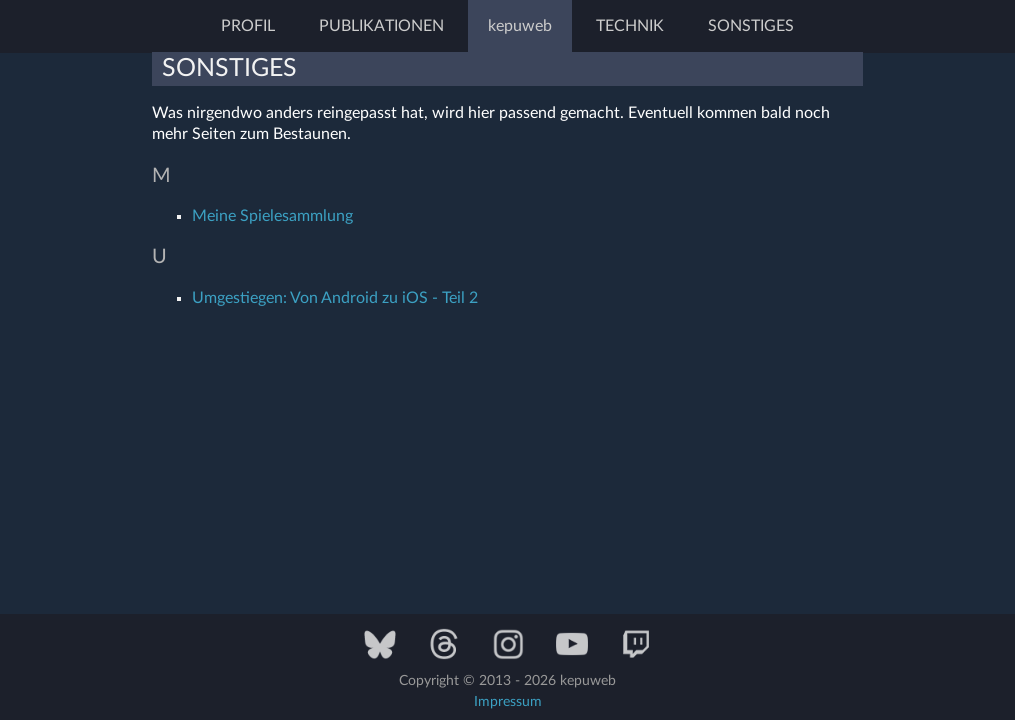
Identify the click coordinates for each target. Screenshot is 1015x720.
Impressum (508, 702)
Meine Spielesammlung (272, 216)
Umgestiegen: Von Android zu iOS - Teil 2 (335, 298)
